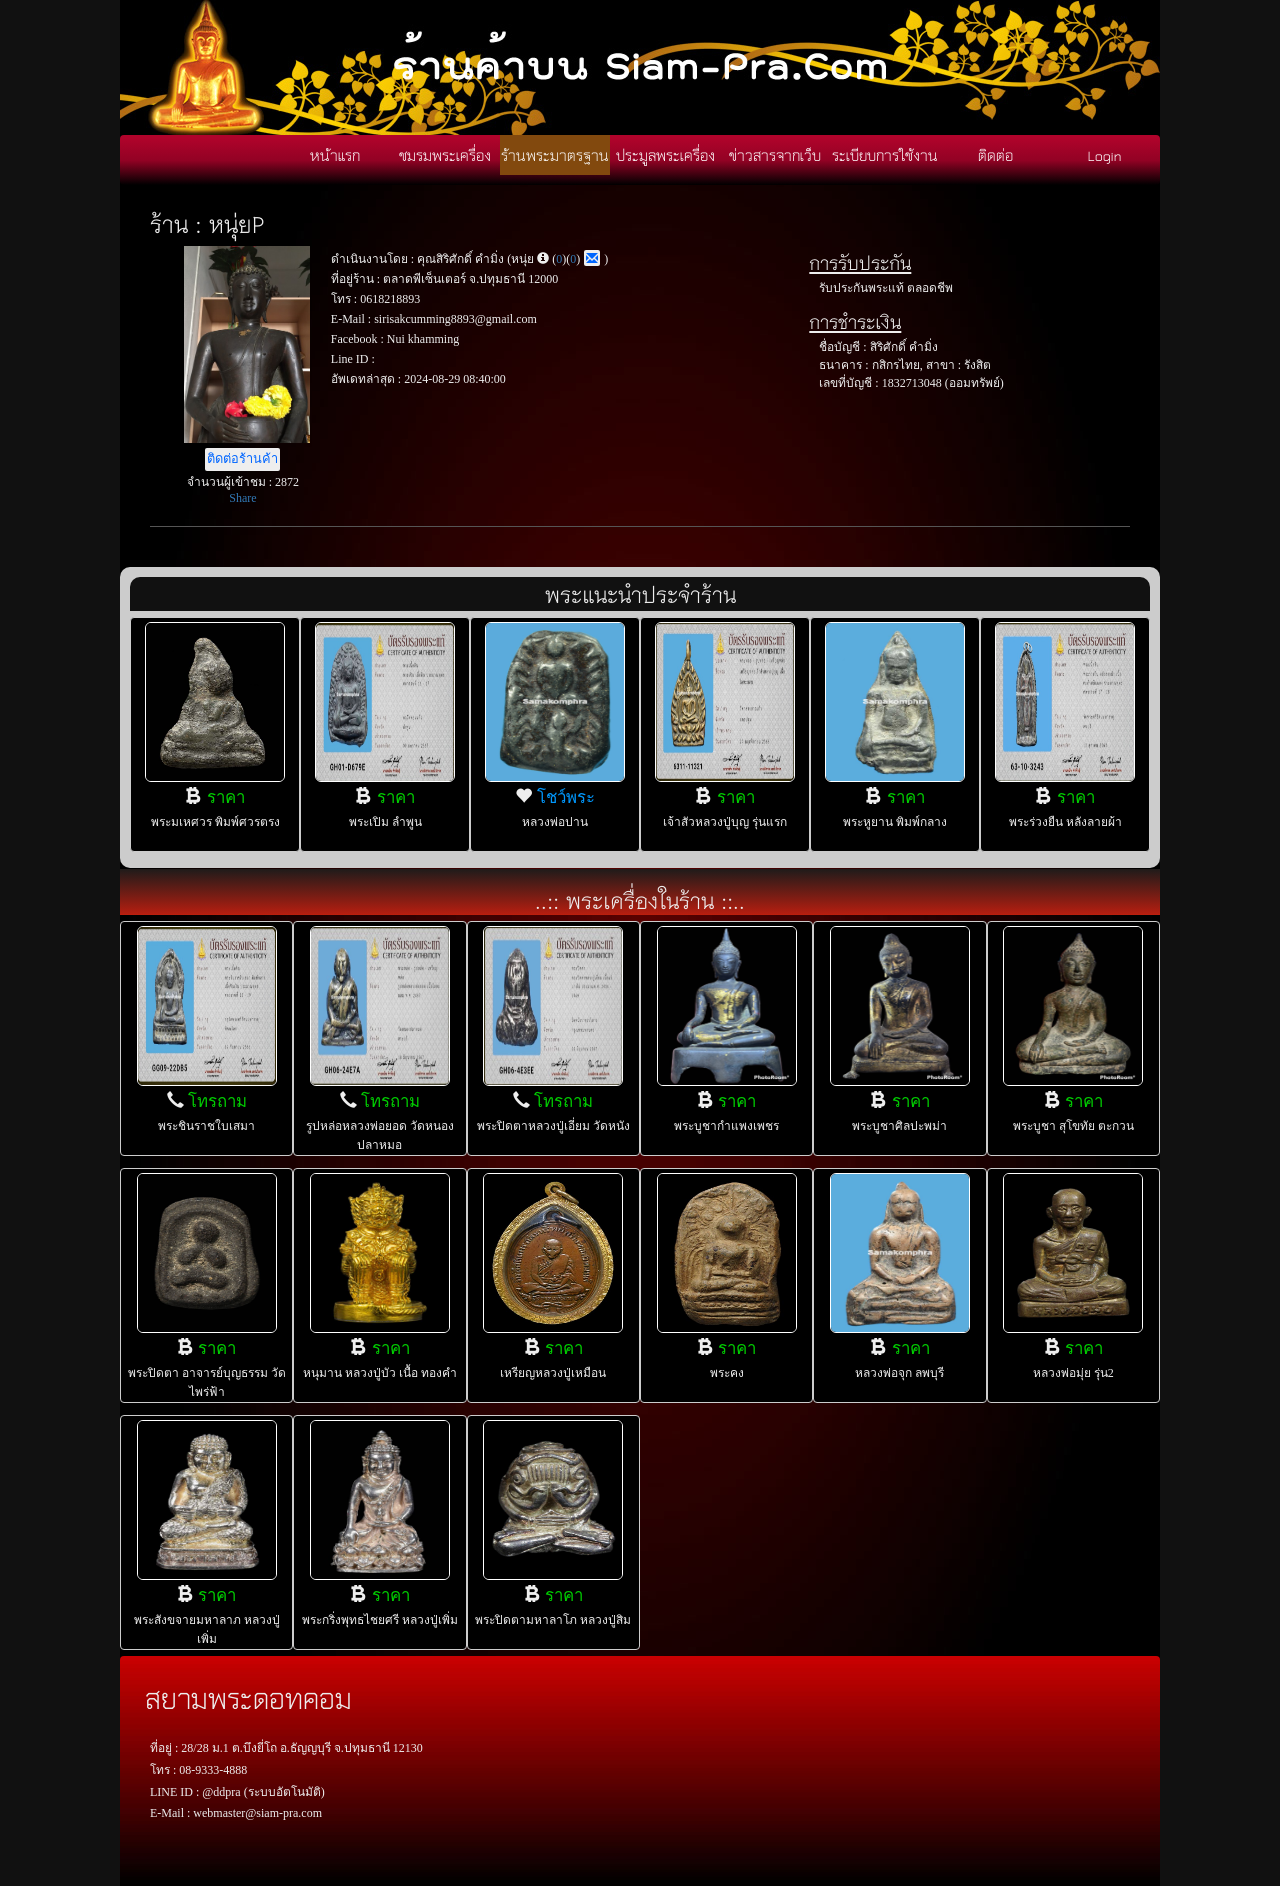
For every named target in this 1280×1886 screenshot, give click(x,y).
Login (1105, 155)
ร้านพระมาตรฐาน (555, 155)
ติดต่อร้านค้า (242, 459)
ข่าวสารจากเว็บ (775, 155)
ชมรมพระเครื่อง (445, 155)
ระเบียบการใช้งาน (885, 155)
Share (242, 498)
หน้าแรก (335, 155)
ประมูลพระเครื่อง (665, 155)
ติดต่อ (995, 155)
